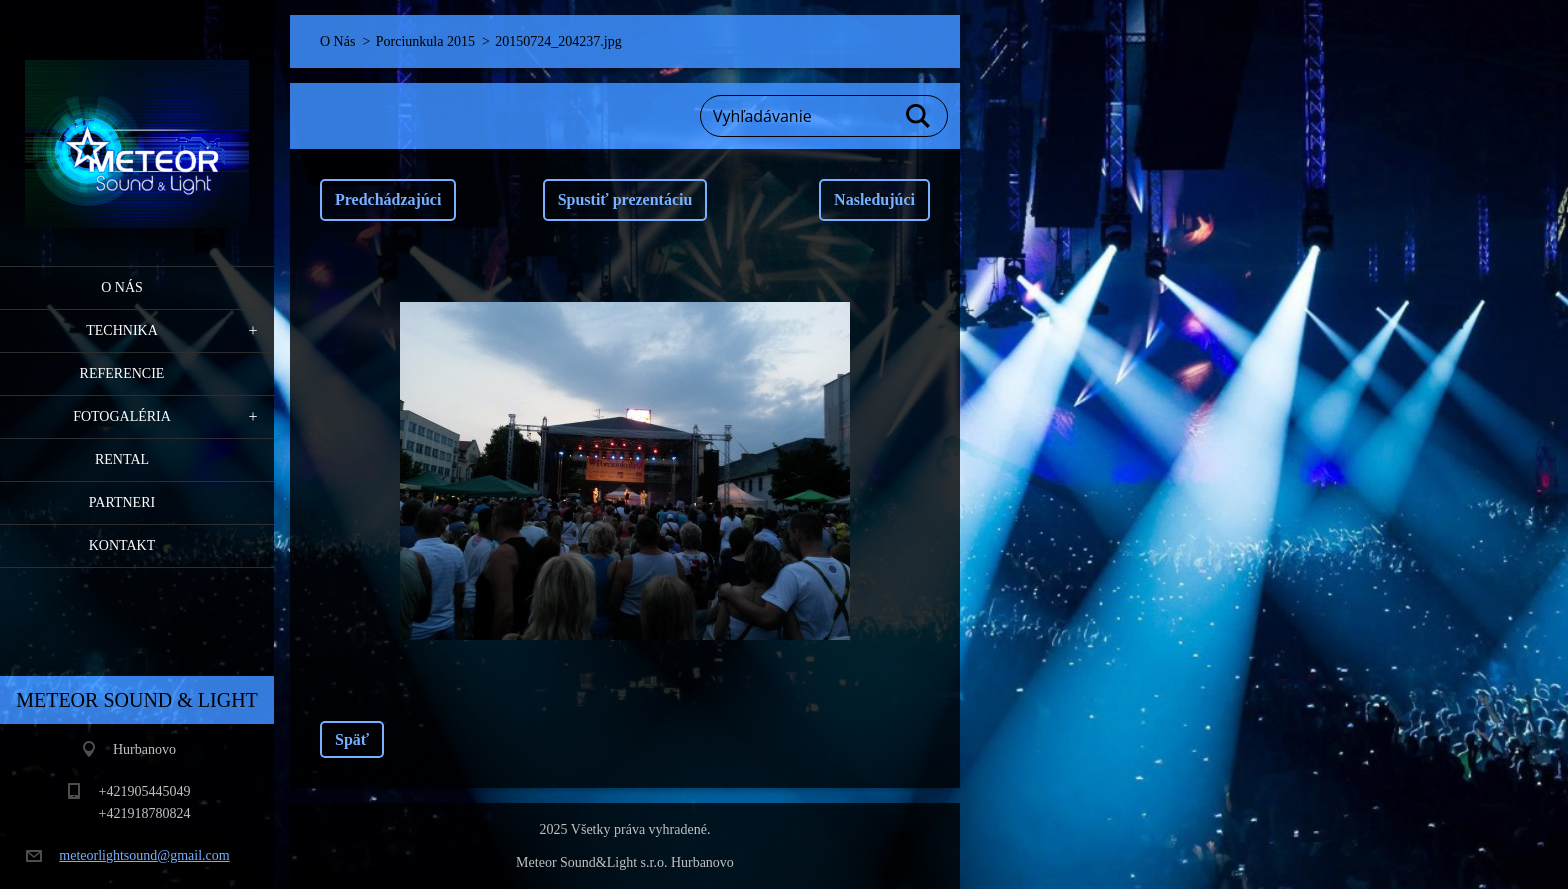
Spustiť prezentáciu (625, 199)
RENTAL (122, 459)
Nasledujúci (874, 199)
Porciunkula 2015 (425, 41)
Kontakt (122, 545)
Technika (122, 330)
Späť (352, 739)
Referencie (122, 373)
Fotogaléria (122, 416)
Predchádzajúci (388, 199)
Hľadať (919, 116)
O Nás (122, 287)
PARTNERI (122, 502)
